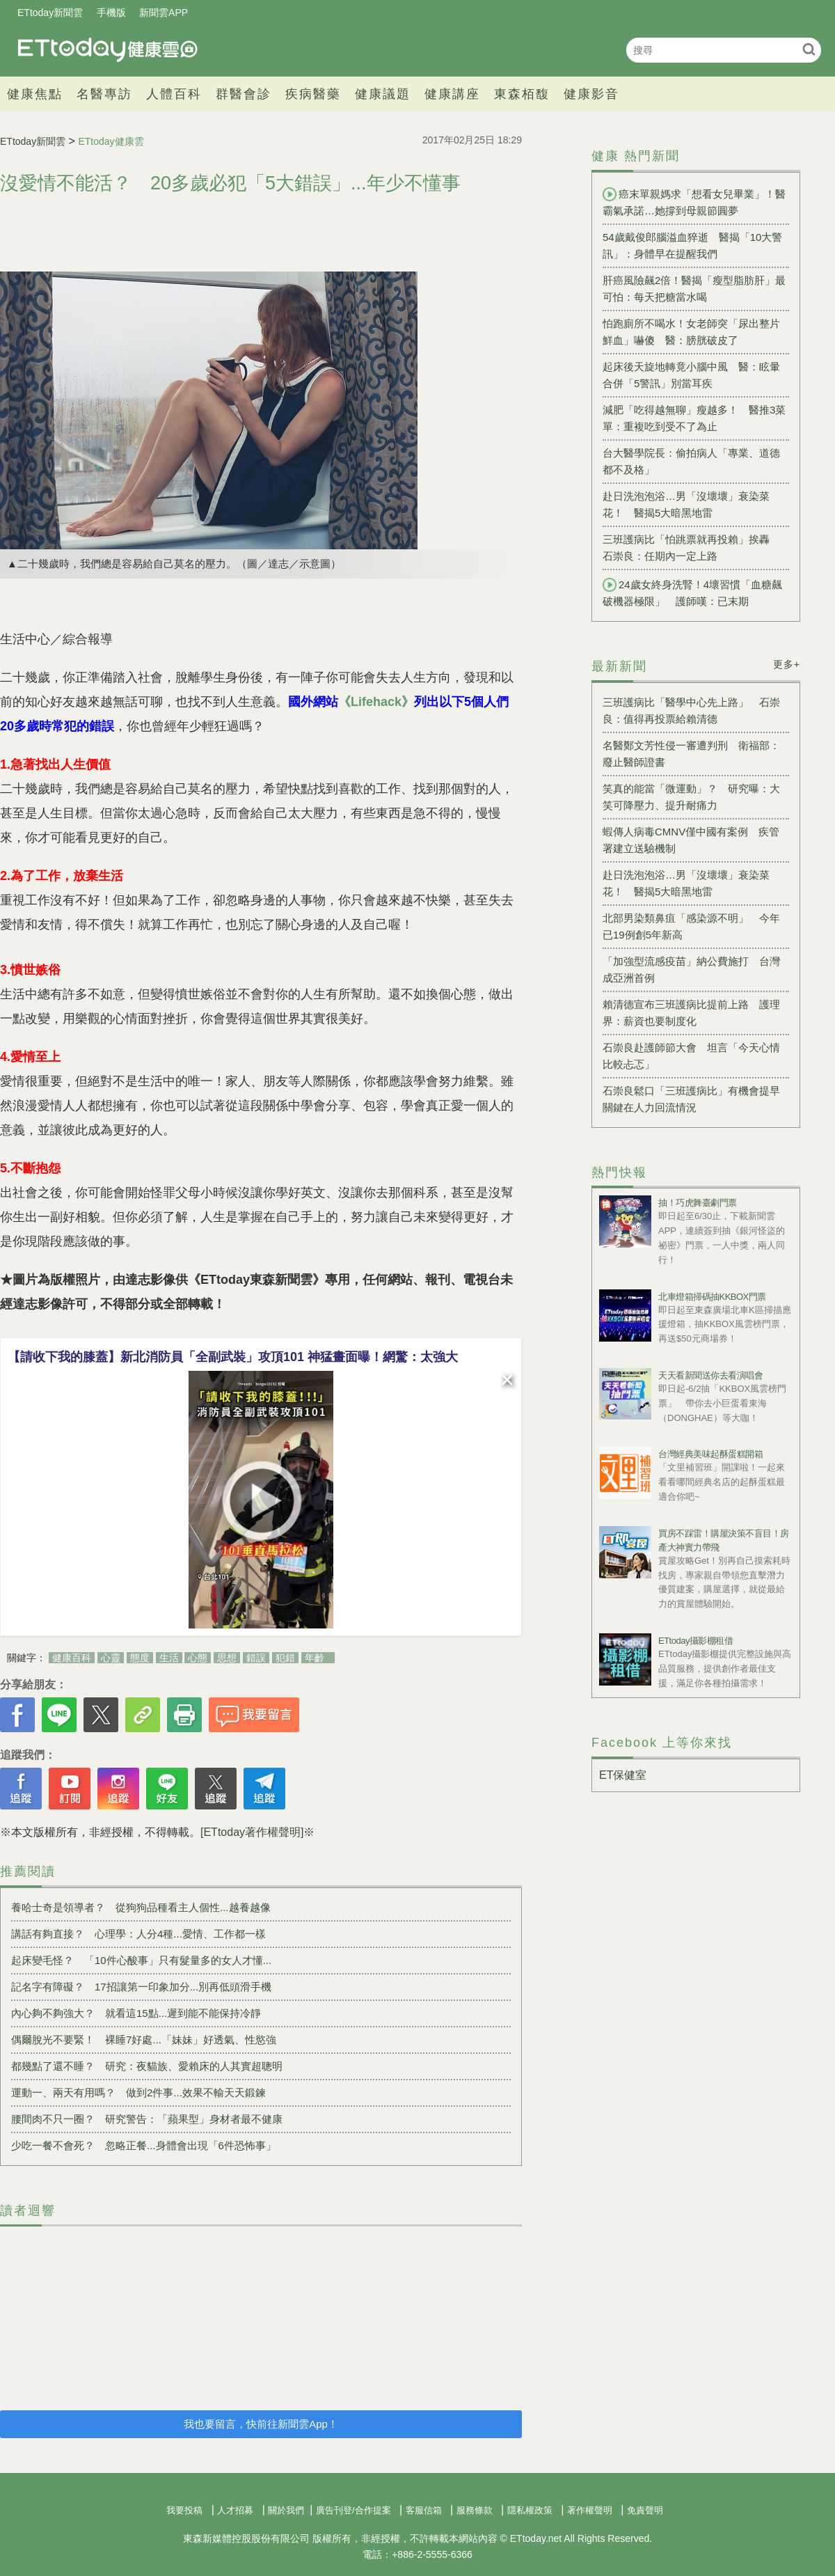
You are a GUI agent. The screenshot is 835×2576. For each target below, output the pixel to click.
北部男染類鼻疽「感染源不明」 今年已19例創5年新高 (691, 926)
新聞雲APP (163, 12)
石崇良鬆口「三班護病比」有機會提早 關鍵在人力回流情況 (696, 1099)
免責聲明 (645, 2510)
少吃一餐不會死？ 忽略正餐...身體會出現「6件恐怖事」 (143, 2145)
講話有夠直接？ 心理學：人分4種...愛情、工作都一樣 (138, 1934)
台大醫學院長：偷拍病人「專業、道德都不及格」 (691, 461)
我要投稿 (184, 2510)
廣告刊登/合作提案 (353, 2510)
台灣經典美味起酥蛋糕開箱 (710, 1454)
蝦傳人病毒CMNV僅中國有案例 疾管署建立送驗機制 (691, 840)
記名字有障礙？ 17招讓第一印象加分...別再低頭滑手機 (141, 1987)
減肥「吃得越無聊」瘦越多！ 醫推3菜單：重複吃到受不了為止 (694, 418)
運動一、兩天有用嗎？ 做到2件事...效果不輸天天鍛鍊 (138, 2092)
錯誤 (256, 1657)
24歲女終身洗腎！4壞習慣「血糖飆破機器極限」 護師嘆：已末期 (692, 592)
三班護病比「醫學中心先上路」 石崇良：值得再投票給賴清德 (691, 710)
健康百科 (71, 1657)
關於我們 (286, 2510)
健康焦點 (35, 94)
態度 (140, 1657)
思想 (227, 1657)
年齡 (314, 1657)
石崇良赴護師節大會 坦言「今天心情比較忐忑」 (691, 1056)
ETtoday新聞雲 (50, 12)
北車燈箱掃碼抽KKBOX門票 (712, 1296)
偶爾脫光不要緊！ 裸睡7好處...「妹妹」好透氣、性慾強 (143, 2039)
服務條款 (474, 2510)
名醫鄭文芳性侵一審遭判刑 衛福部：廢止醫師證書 (691, 753)
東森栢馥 (522, 94)
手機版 (111, 12)
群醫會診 (243, 94)
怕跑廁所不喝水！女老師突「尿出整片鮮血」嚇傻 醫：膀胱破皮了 (691, 331)
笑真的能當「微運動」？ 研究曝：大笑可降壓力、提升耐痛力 (691, 797)
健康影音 (591, 94)
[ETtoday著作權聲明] (251, 1832)
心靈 (110, 1657)
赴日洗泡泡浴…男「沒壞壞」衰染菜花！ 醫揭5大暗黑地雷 (686, 504)
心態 (197, 1657)
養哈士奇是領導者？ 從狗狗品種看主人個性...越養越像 (141, 1907)
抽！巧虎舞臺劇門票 (697, 1202)
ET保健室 (622, 1775)
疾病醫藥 (313, 94)
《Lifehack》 (376, 702)
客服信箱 (424, 2510)
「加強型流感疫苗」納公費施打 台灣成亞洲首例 (691, 969)
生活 (169, 1657)
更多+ (786, 664)
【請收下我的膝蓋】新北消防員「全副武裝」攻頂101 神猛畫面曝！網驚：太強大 (233, 1357)
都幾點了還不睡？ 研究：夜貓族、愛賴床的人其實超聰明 (147, 2066)
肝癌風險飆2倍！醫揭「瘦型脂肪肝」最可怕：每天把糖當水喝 (694, 288)
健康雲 (107, 50)
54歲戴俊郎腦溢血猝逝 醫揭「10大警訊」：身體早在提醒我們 (692, 245)
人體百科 (174, 94)
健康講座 (452, 94)
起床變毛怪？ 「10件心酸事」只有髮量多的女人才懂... (141, 1960)
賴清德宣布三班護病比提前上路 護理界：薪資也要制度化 (691, 1012)
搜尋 (809, 49)
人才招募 (235, 2510)
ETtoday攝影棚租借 (695, 1640)
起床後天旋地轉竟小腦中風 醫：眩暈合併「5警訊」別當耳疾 (691, 375)
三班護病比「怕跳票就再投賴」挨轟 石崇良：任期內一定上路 (691, 547)
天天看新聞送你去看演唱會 (710, 1375)
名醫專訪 (104, 94)
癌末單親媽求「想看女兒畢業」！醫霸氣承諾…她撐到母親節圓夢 (694, 202)
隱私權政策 (529, 2510)
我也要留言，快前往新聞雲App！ (261, 2424)
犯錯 (285, 1657)
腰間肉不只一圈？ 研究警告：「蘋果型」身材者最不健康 (147, 2119)
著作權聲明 (589, 2510)
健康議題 (383, 94)
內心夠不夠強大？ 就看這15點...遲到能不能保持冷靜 (136, 2013)
